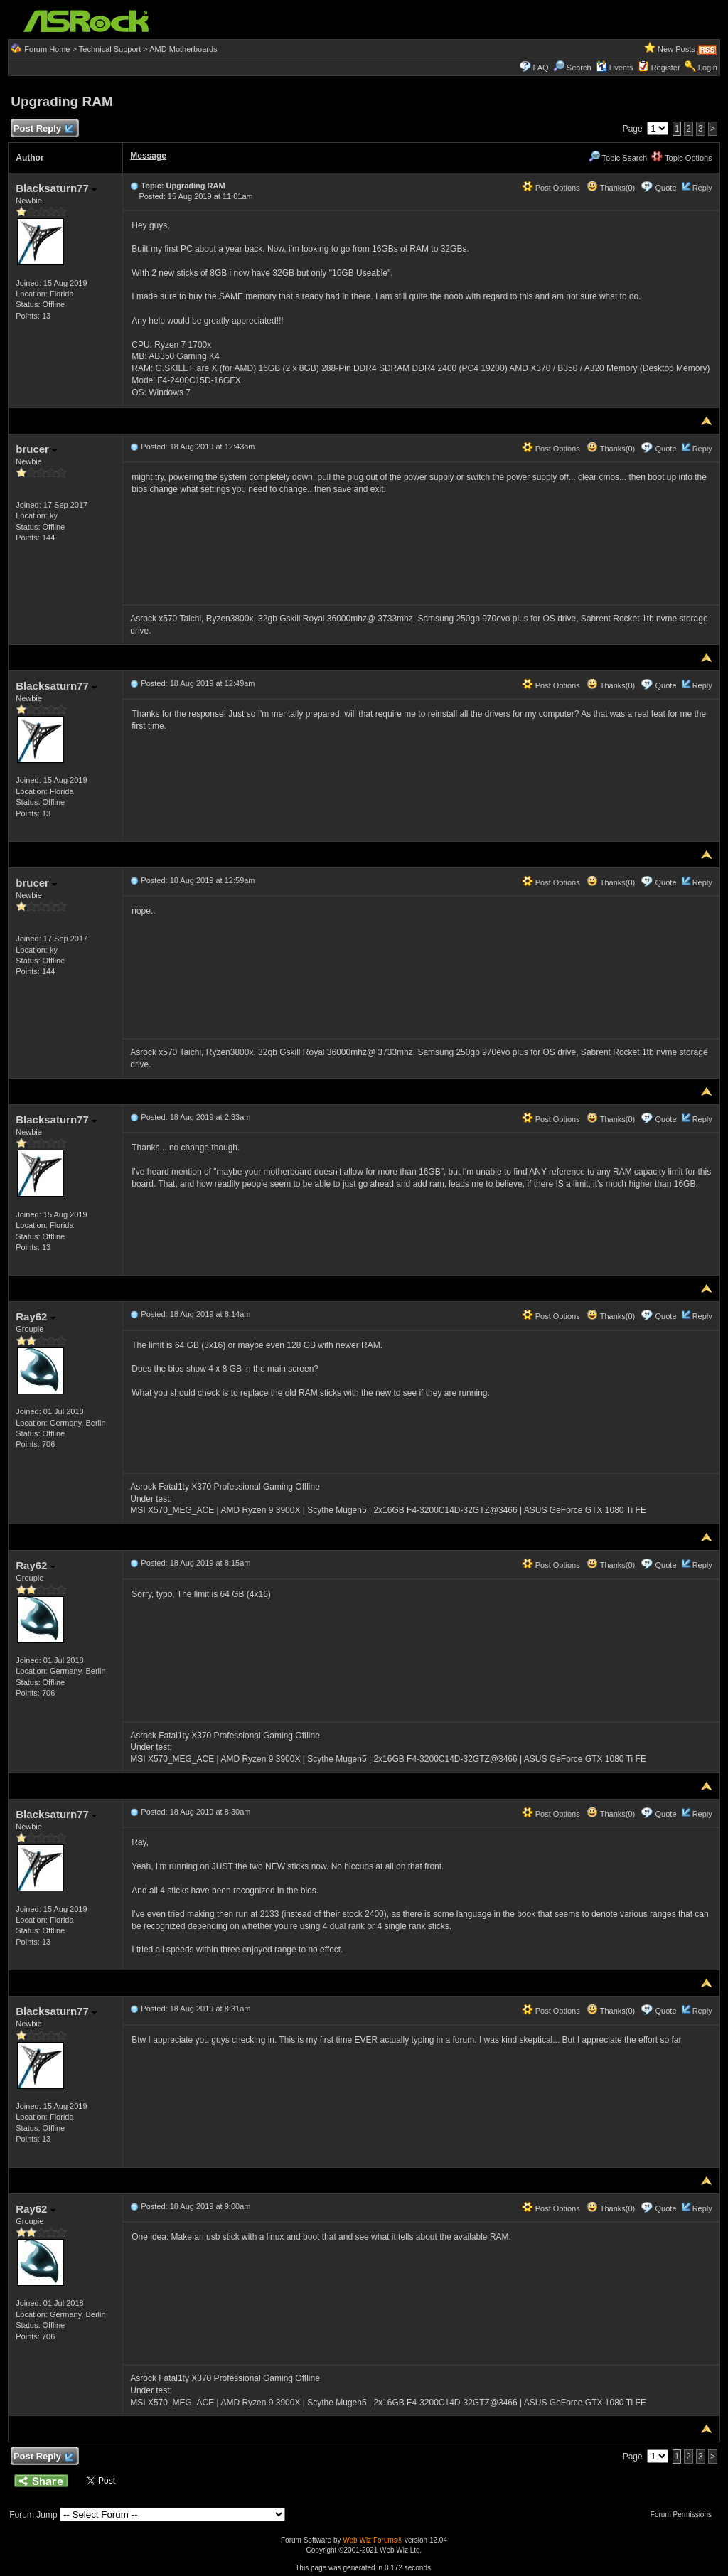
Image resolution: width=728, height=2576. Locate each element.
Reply (702, 187)
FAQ (541, 67)
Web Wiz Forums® (372, 2540)
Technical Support (110, 49)
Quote (666, 187)
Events (614, 67)
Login (707, 67)
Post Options (551, 187)
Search (579, 67)
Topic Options (681, 158)
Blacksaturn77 (56, 188)
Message (148, 156)
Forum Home (47, 49)
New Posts (676, 49)
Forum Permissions (685, 2514)
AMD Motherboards (183, 49)
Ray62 (35, 1316)
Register (665, 67)
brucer (36, 449)
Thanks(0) (611, 187)
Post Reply (43, 129)
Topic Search (618, 158)
